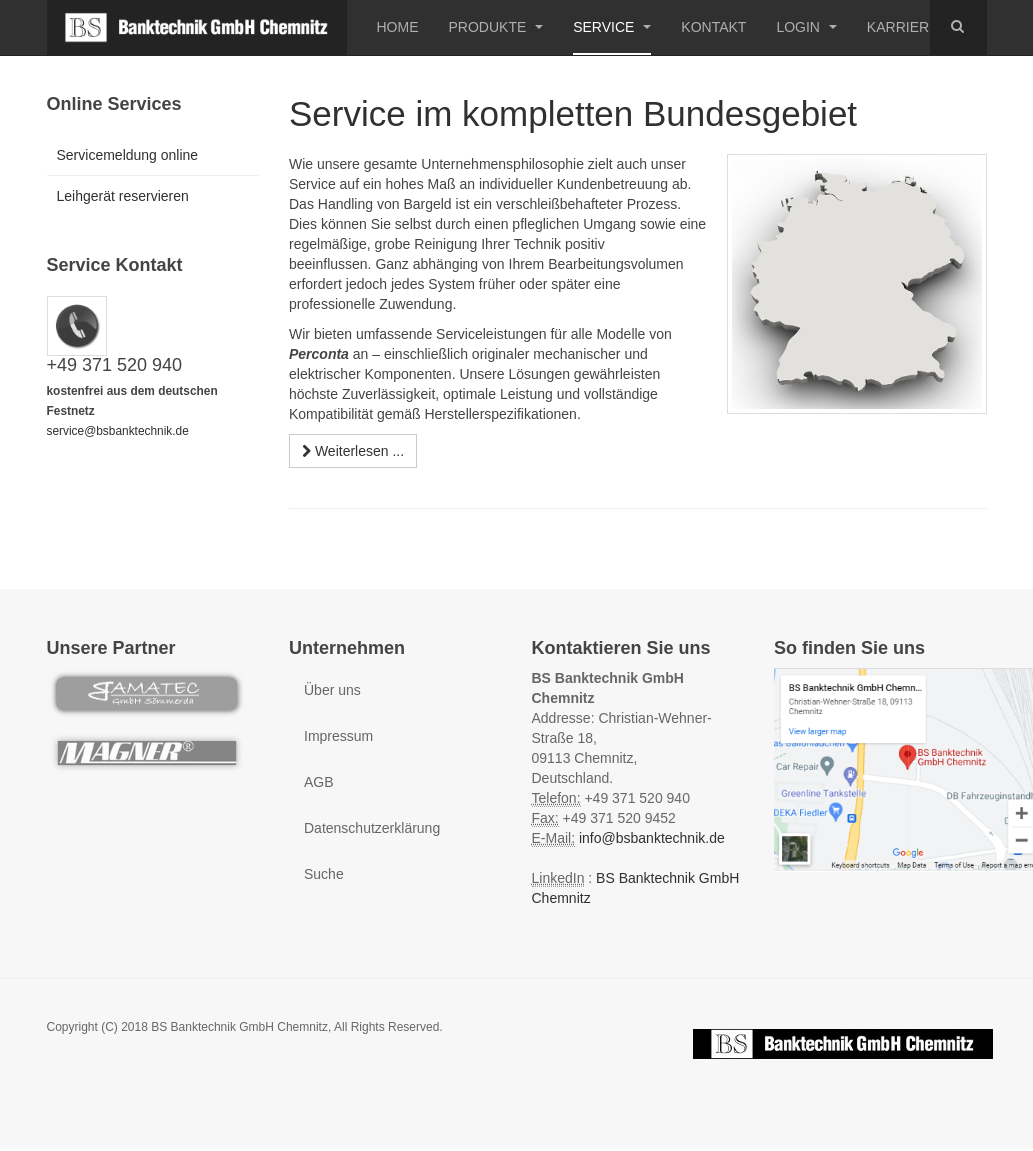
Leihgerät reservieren (123, 196)
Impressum (338, 736)
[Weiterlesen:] (353, 451)
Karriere (903, 27)
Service (612, 27)
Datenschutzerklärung (372, 828)
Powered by (843, 1044)
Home (398, 27)
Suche (324, 874)
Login (806, 27)
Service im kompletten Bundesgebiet (573, 113)
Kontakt (713, 27)
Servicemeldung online (128, 155)
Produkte (496, 27)
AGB (319, 782)
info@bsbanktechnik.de (652, 838)
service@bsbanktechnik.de (118, 431)
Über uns (332, 690)
